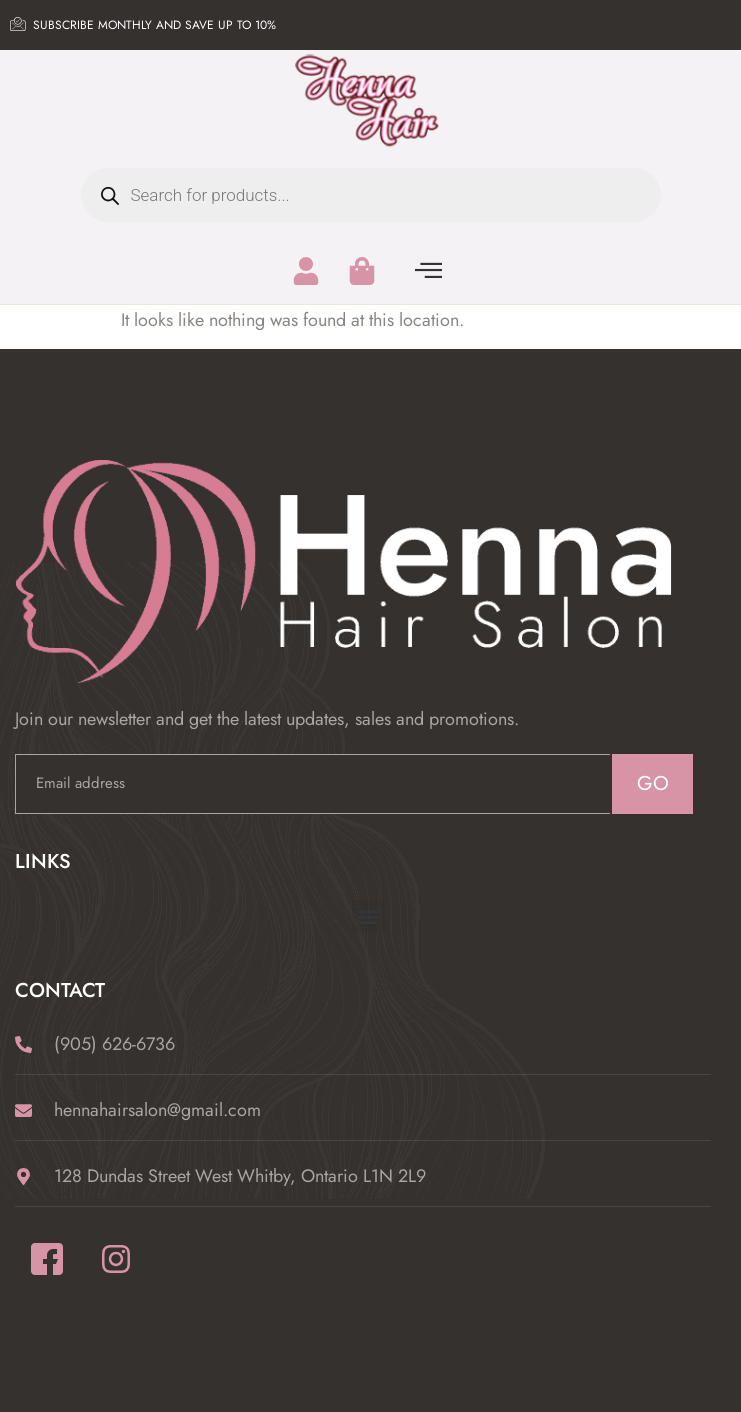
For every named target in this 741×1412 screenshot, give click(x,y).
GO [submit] (653, 783)
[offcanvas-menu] (428, 271)
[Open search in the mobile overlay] (371, 195)
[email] (312, 784)
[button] (368, 916)
